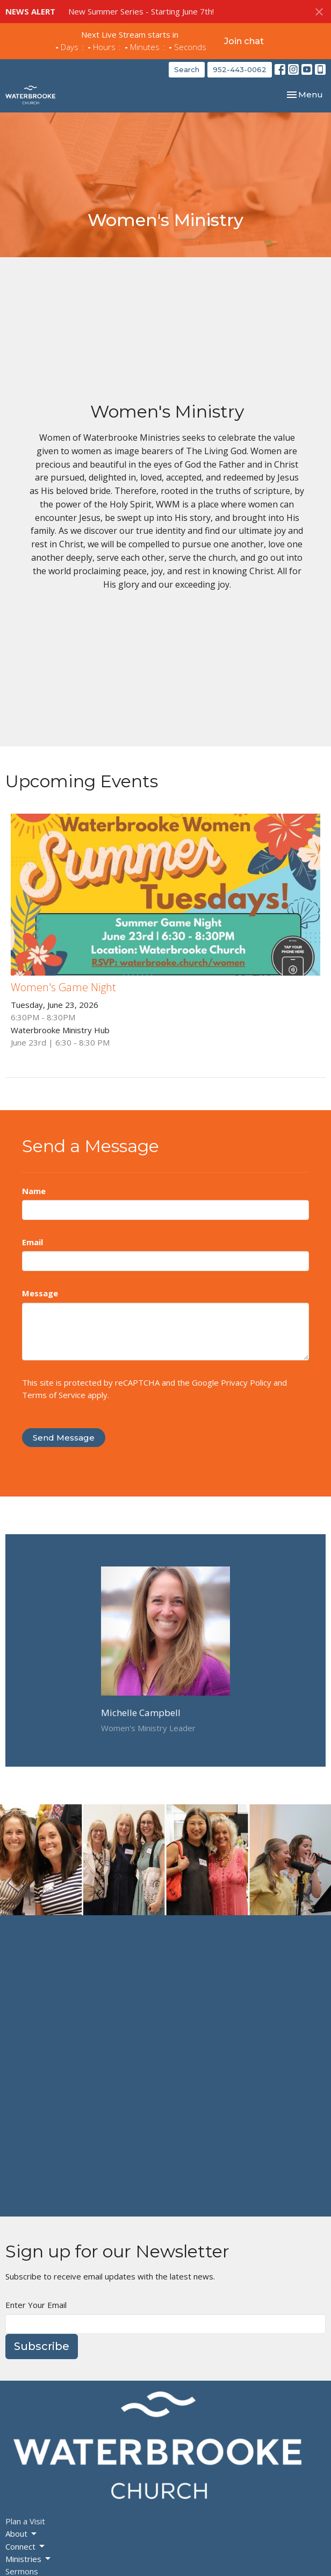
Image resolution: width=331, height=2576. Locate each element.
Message (40, 1293)
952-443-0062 (240, 69)
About (21, 2533)
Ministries (28, 2559)
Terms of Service (53, 1394)
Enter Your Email (36, 2304)
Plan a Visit (25, 2521)
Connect (25, 2546)
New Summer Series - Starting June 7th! (141, 11)
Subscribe (41, 2346)
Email (32, 1242)
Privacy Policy (246, 1382)
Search (186, 69)
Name (34, 1190)
